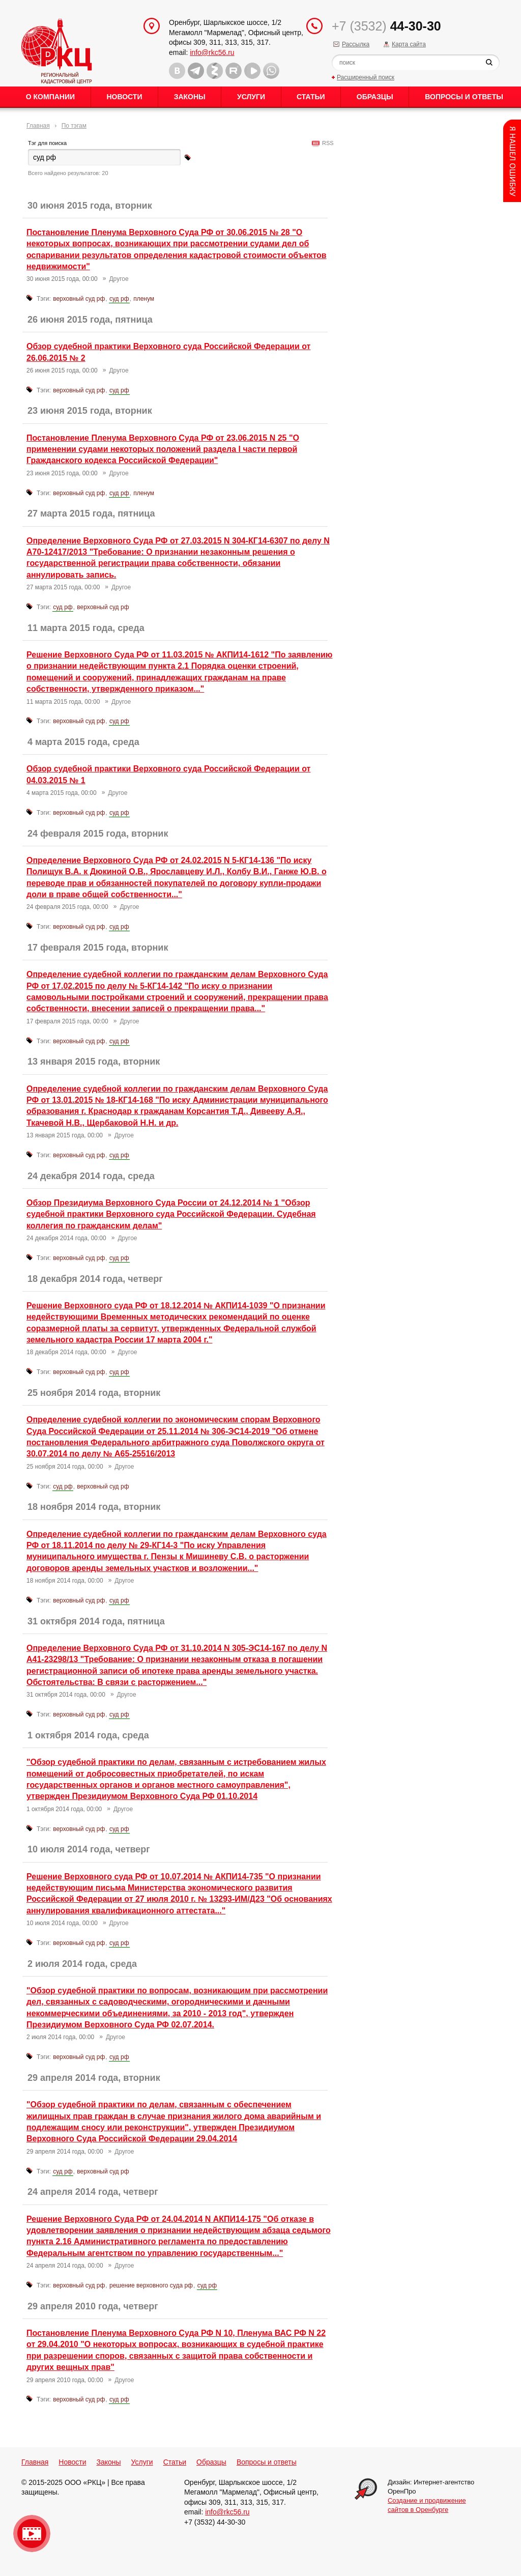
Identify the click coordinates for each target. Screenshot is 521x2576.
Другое (118, 278)
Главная (38, 125)
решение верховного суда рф (151, 2285)
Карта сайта (409, 44)
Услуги (251, 97)
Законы (190, 97)
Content (512, 161)
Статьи (311, 97)
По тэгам (74, 125)
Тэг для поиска (47, 143)
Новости (124, 97)
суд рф (119, 298)
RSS (326, 143)
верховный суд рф (79, 298)
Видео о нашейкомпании (31, 2533)
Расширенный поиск (365, 77)
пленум (143, 298)
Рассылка (355, 44)
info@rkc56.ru (212, 52)
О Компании (50, 97)
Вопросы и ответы (464, 97)
